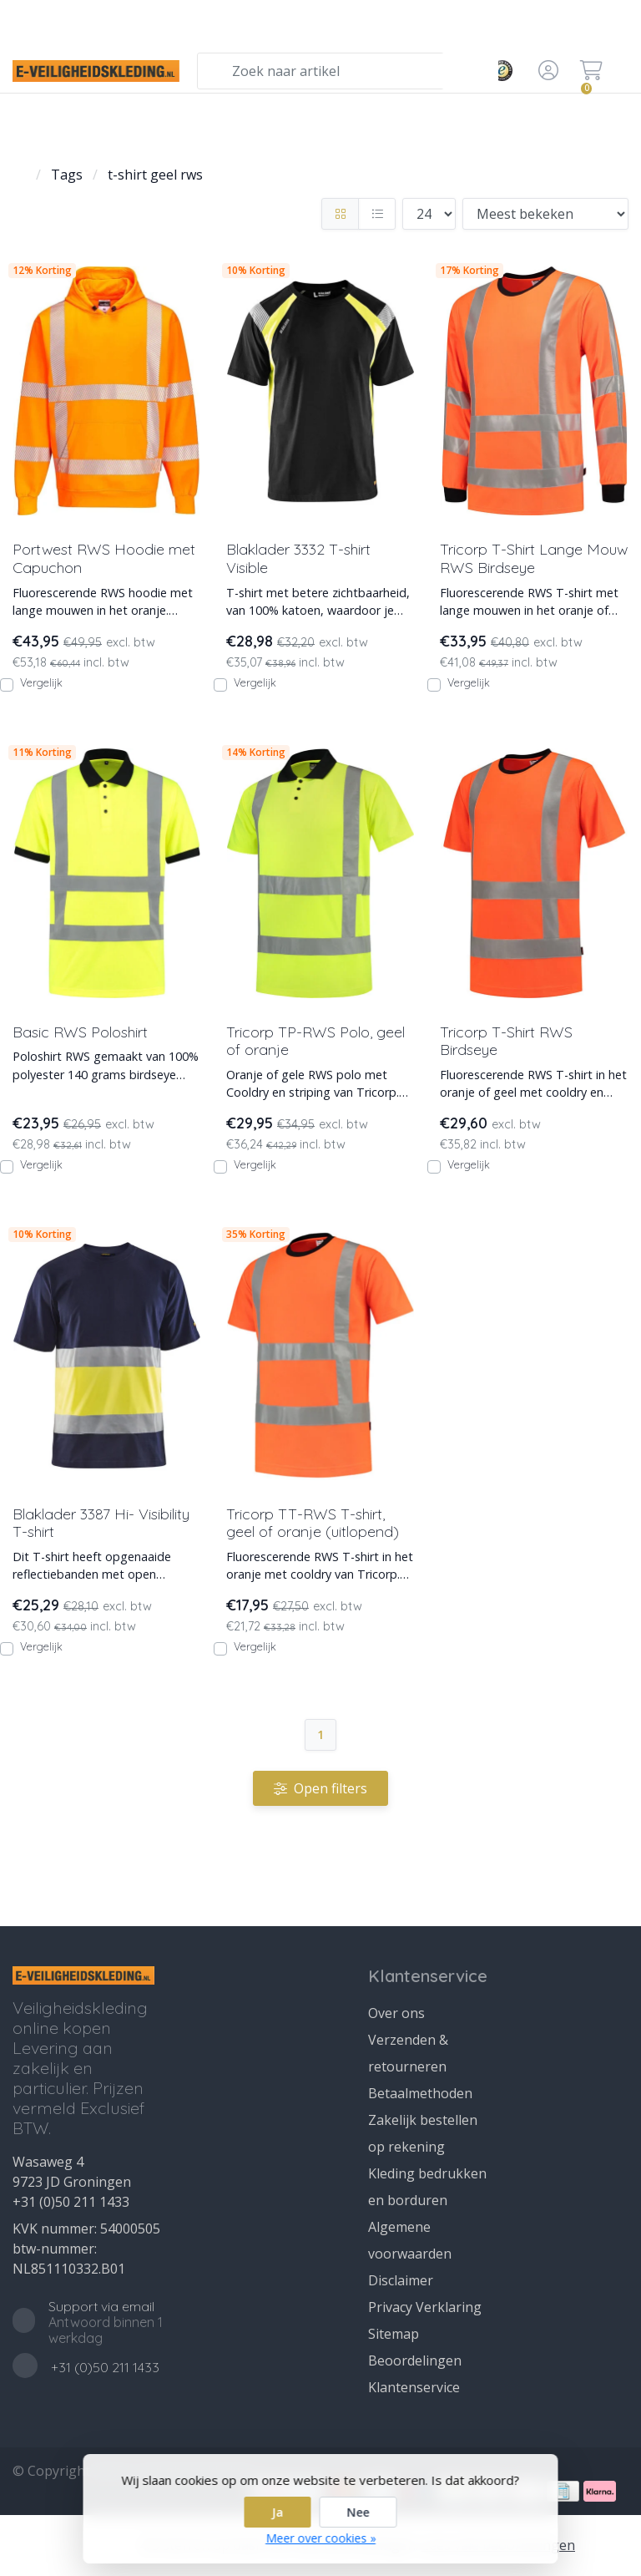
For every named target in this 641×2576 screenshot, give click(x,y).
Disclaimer (400, 2280)
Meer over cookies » (320, 2538)
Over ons (396, 2013)
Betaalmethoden (420, 2093)
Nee (358, 2512)
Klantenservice (414, 2387)
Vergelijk (41, 682)
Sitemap (393, 2334)
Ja (278, 2512)
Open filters (320, 1788)
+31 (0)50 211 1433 (71, 2202)
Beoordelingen (415, 2360)
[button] (546, 71)
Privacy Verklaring (425, 2307)
